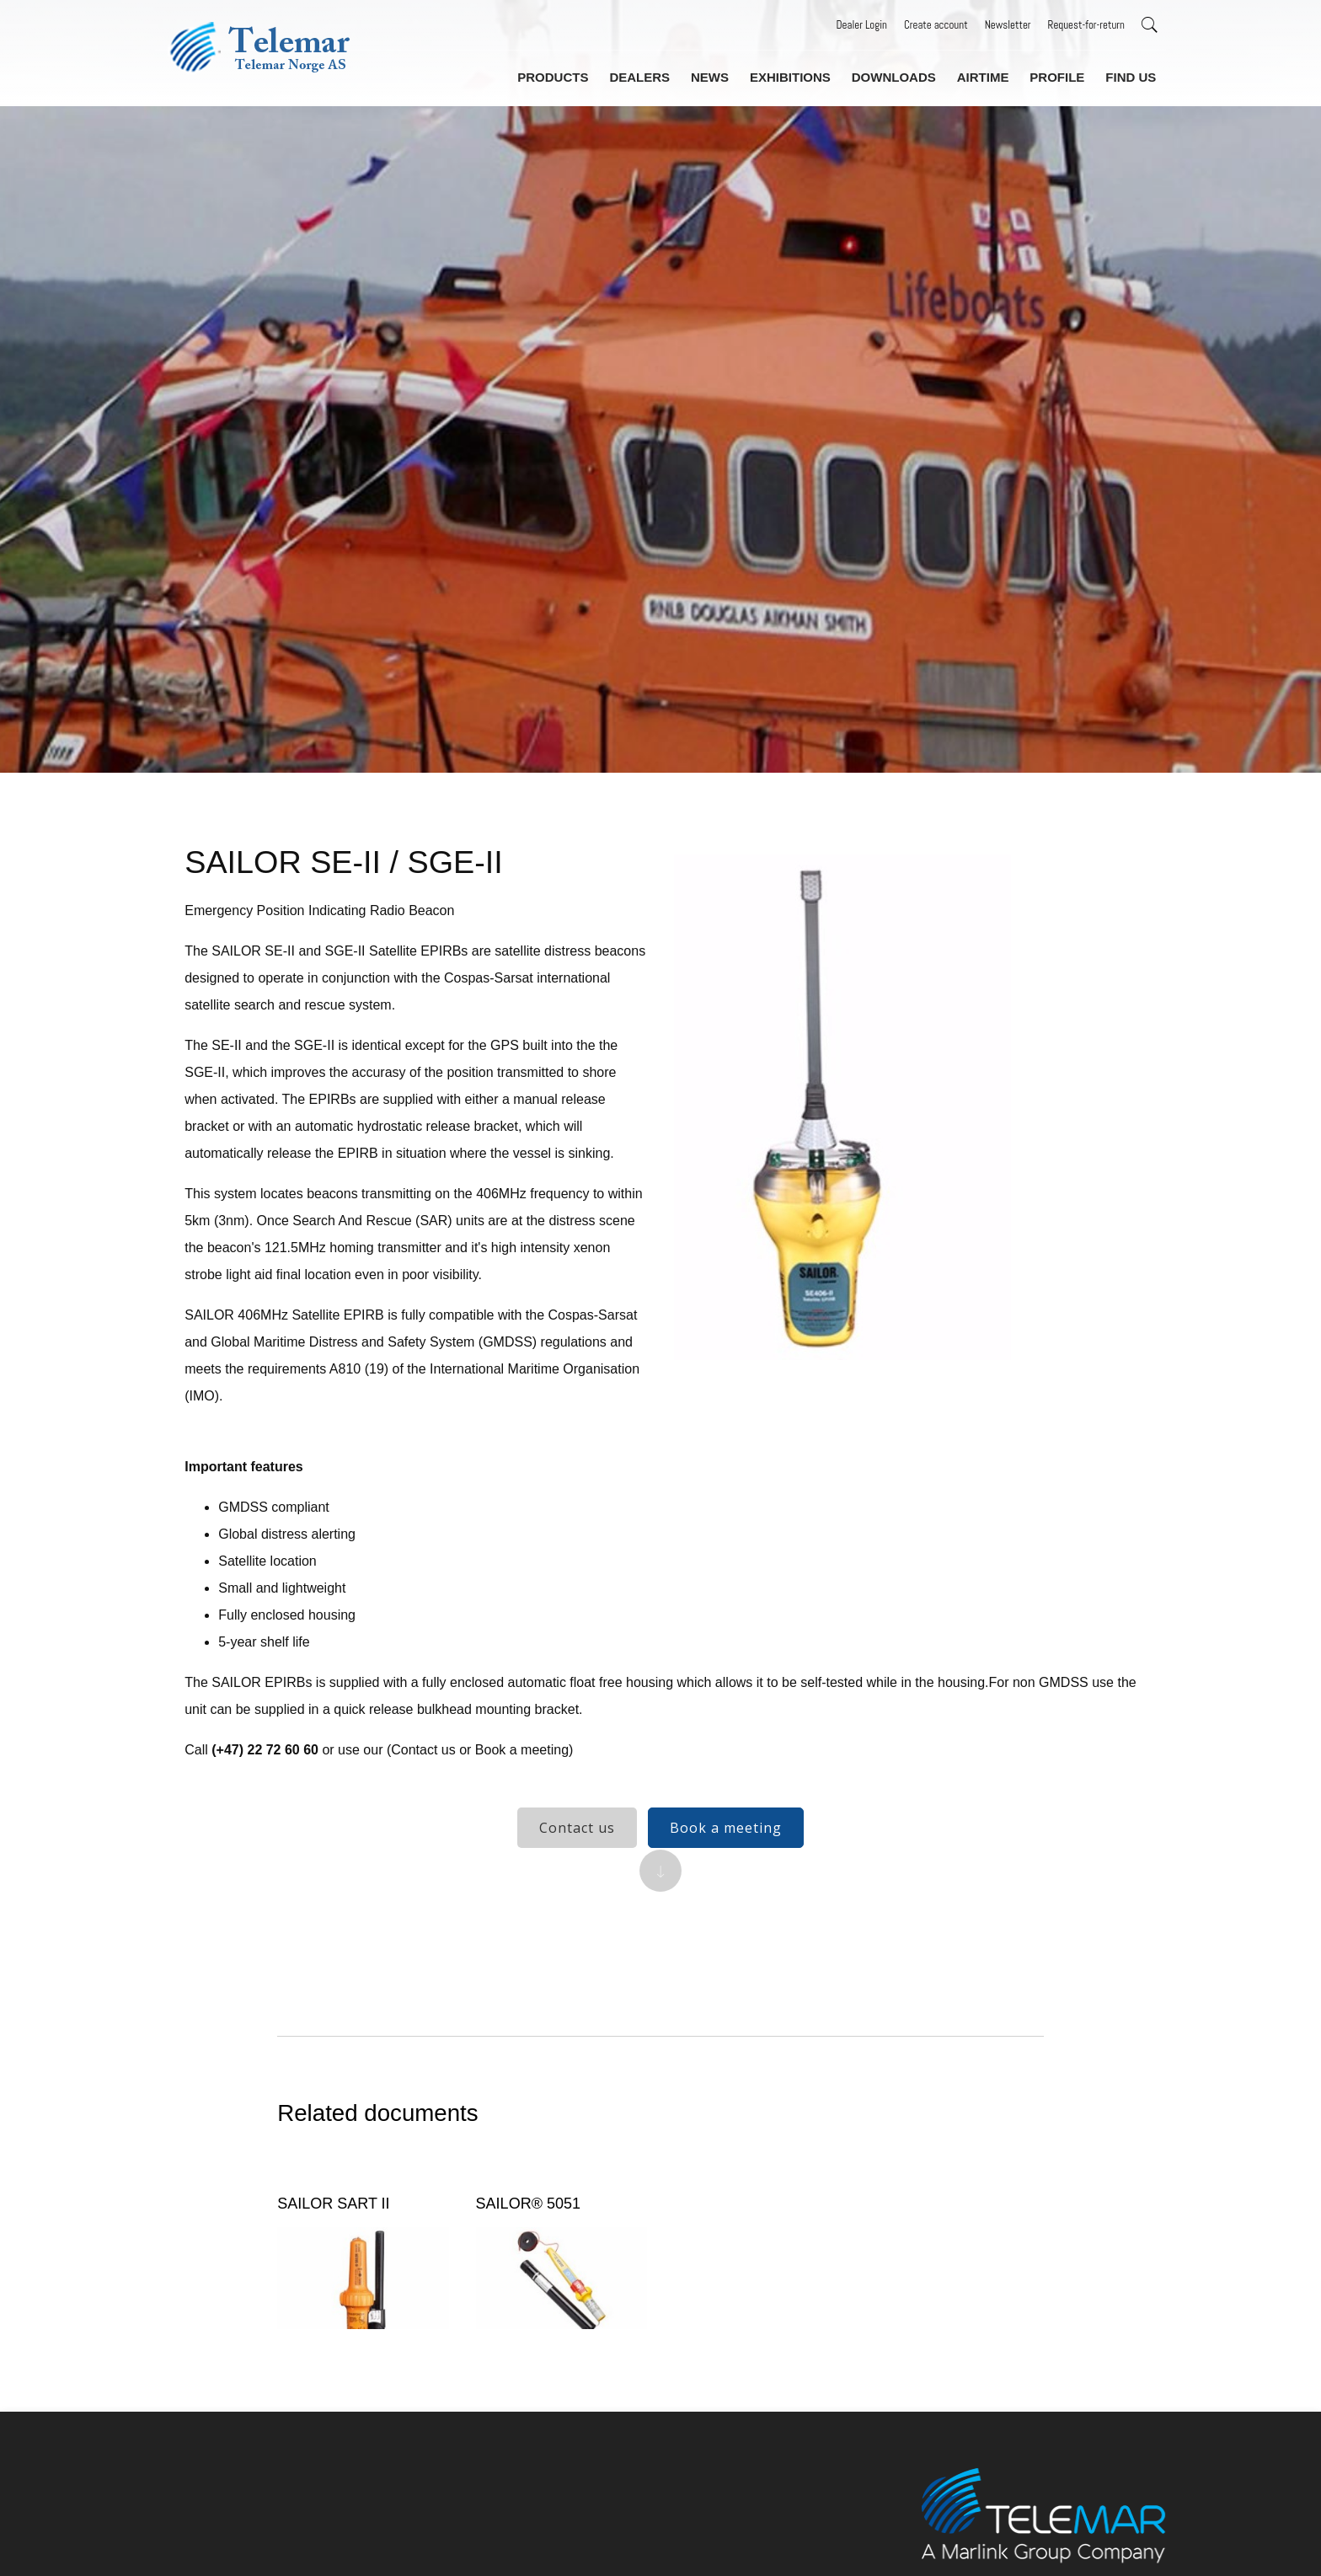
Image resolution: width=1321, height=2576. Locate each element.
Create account (936, 25)
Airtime (987, 75)
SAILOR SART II (342, 2240)
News (721, 75)
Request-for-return (1086, 25)
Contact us (577, 1841)
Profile (1060, 75)
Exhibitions (799, 75)
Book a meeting (726, 1841)
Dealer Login (862, 25)
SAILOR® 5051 (532, 2240)
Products (568, 75)
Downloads (900, 75)
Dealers (652, 75)
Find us (1131, 75)
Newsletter (1008, 25)
